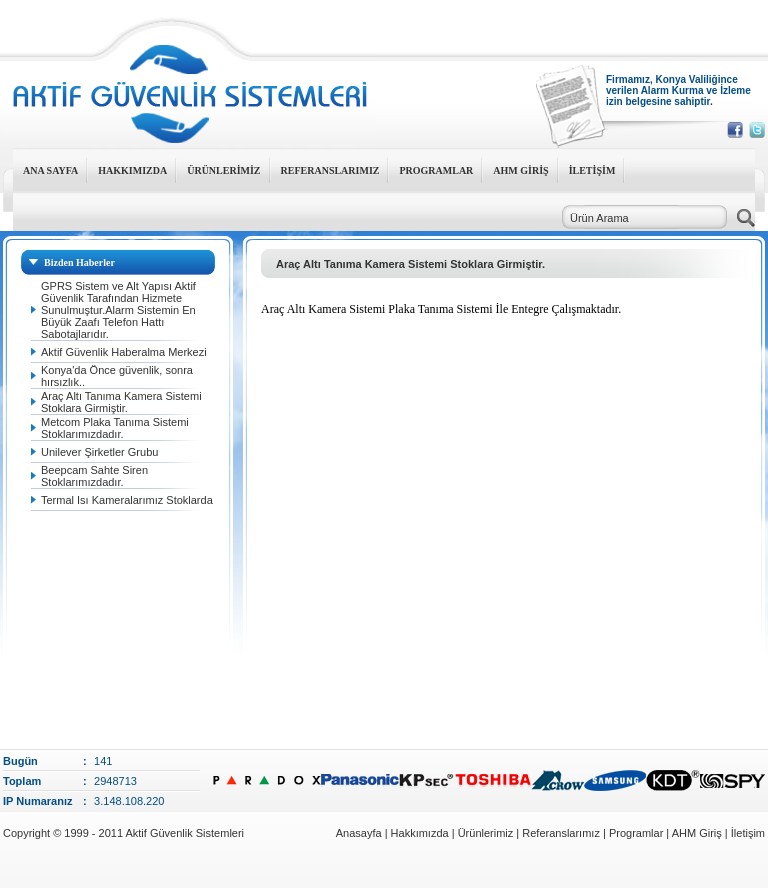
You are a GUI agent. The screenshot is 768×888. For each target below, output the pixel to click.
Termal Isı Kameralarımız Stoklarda (127, 500)
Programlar (636, 833)
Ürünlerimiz (486, 833)
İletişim (748, 833)
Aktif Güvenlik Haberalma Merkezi (124, 352)
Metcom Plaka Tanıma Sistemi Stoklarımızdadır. (115, 428)
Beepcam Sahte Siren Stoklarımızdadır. (94, 476)
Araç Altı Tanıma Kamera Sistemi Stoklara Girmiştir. (121, 402)
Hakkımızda (421, 833)
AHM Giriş (697, 833)
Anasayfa (359, 833)
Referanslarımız (561, 833)
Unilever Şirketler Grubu (99, 452)
